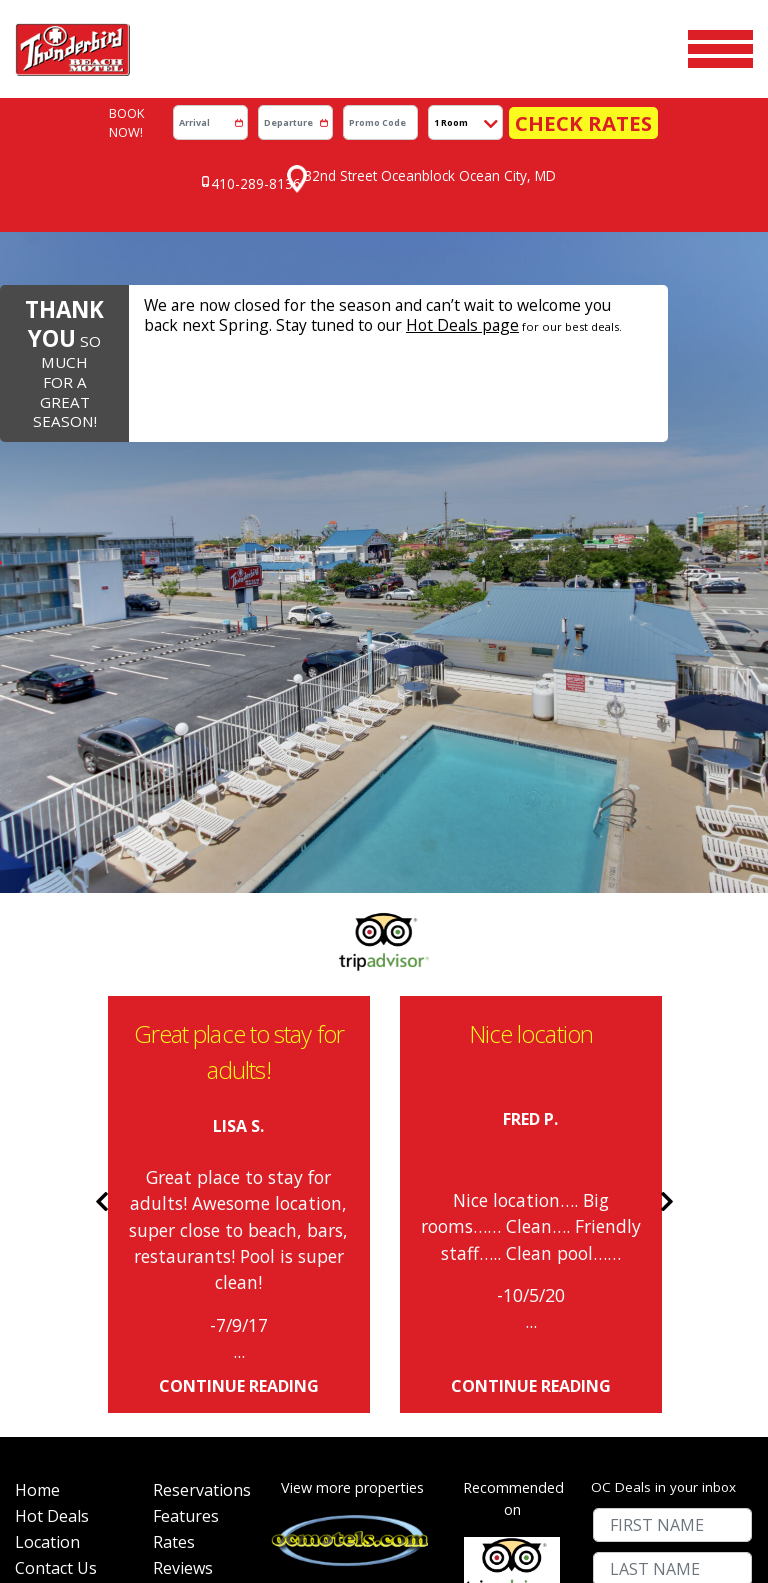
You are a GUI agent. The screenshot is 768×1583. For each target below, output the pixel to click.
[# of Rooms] (498, 93)
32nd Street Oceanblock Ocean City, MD (433, 135)
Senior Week (62, 1353)
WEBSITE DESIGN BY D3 (328, 1525)
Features (186, 1236)
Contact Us (56, 1314)
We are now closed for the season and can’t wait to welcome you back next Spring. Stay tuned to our (390, 231)
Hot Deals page (295, 240)
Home (37, 1197)
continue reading (239, 1087)
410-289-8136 (264, 137)
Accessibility (197, 1353)
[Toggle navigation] (720, 34)
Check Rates (583, 93)
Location (47, 1275)
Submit (672, 1357)
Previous (93, 902)
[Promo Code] (413, 93)
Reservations (197, 1197)
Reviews (183, 1314)
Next (675, 902)
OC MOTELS (422, 1511)
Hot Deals (52, 1236)
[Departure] (328, 93)
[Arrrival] (243, 93)
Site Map (48, 1392)
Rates (174, 1275)
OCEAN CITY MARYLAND (438, 1525)
